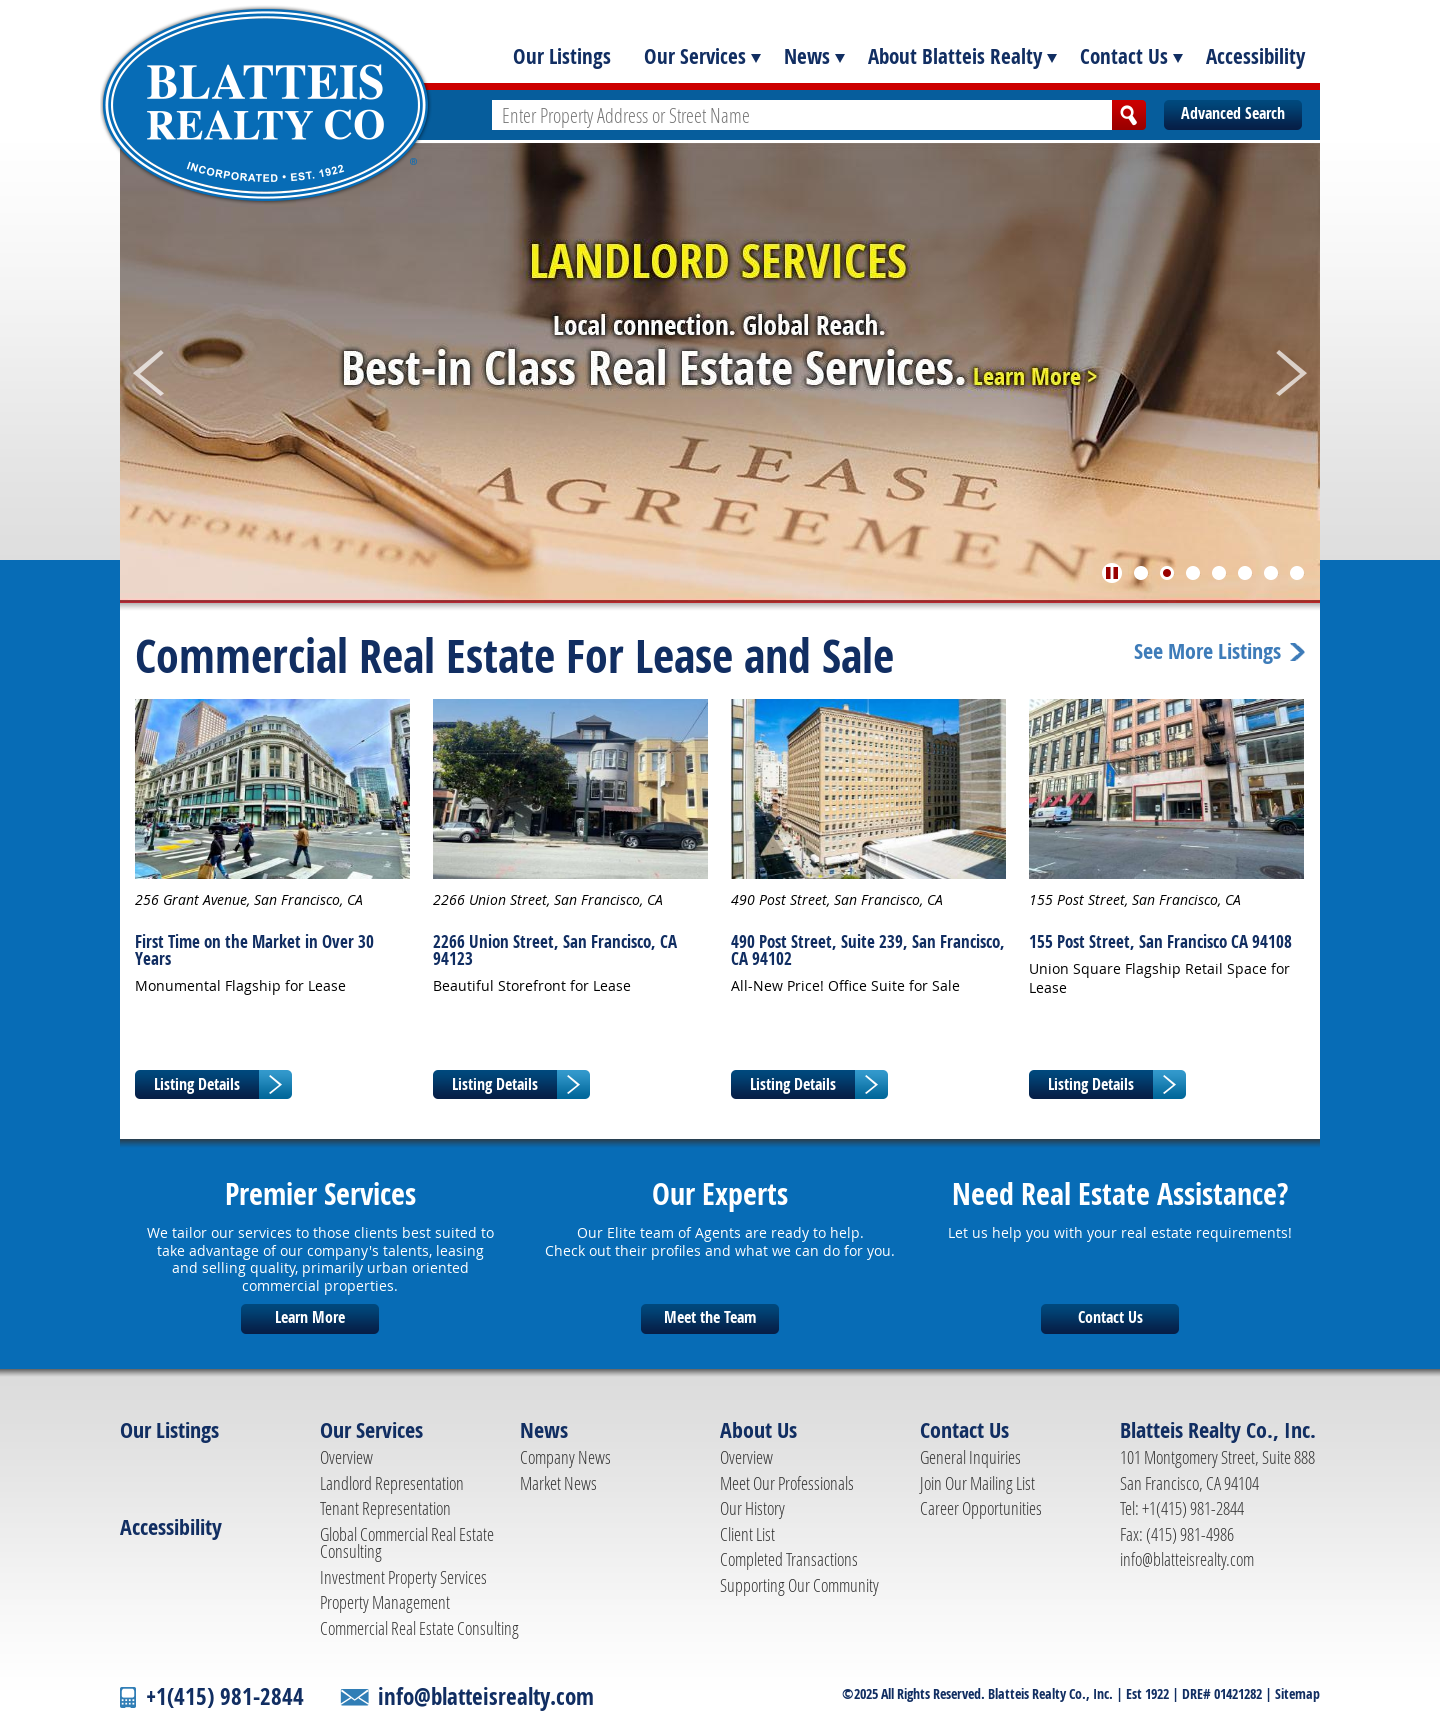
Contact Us (1124, 56)
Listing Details (197, 1084)
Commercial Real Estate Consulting (419, 1628)
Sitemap (1297, 1693)
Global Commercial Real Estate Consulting (407, 1543)
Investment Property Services (403, 1577)
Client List (747, 1534)
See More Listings (1207, 652)
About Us (758, 1430)
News (807, 56)
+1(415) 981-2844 (225, 1696)
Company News (565, 1457)
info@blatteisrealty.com (1187, 1559)
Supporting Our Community (799, 1585)
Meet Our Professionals (787, 1483)
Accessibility (1255, 56)
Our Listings (562, 56)
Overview (346, 1457)
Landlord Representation (392, 1483)
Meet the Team (710, 1317)
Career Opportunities (981, 1508)
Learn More (310, 1317)
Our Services (695, 56)
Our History (752, 1508)
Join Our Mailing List (977, 1483)
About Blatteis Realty (955, 56)
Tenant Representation (385, 1508)
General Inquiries (970, 1457)
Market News (558, 1483)
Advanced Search (1233, 113)
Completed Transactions (789, 1559)
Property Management (385, 1602)
